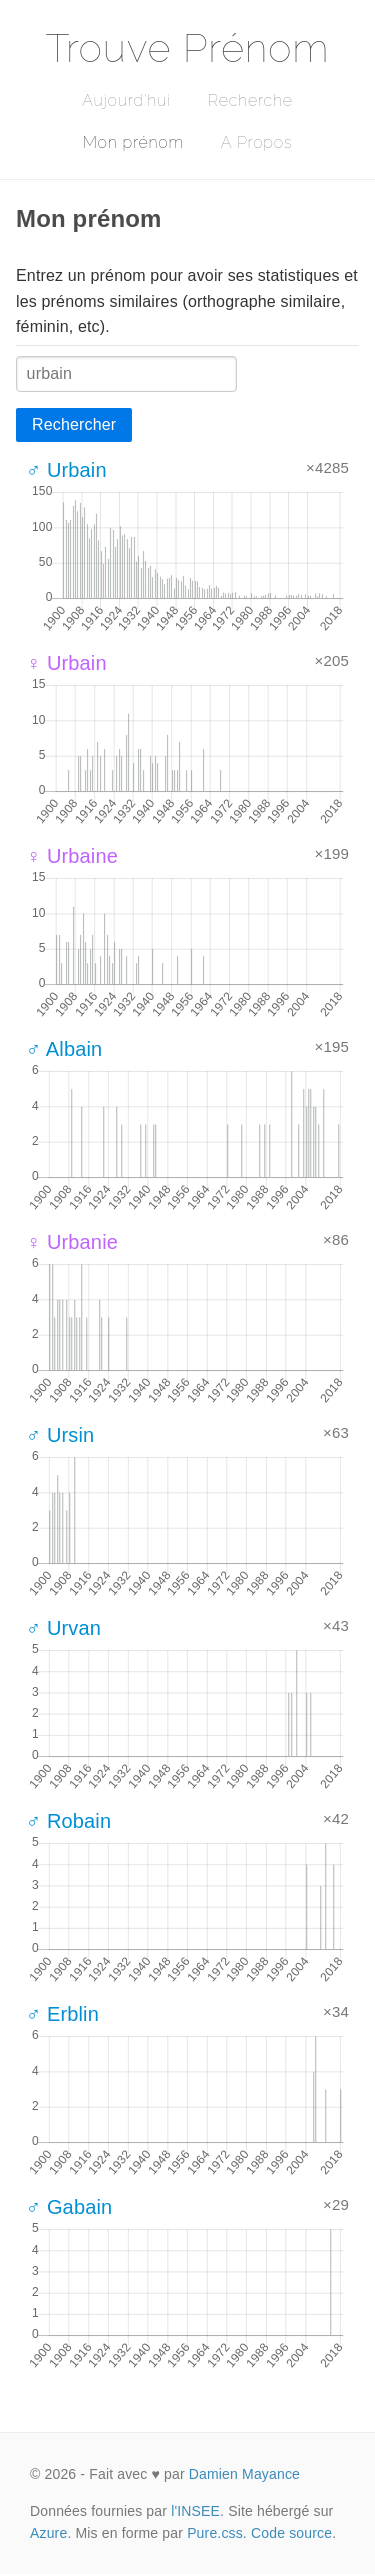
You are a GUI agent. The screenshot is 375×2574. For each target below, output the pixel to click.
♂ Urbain (66, 470)
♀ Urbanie (72, 1242)
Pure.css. (217, 2533)
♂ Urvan (63, 1628)
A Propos (256, 142)
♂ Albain (64, 1049)
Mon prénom (133, 142)
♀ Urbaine (72, 856)
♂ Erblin (62, 2014)
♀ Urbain (66, 663)
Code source (291, 2533)
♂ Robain (68, 1821)
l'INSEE (195, 2511)
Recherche (250, 100)
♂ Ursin (60, 1435)
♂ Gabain (69, 2207)
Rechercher (74, 424)
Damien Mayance (244, 2474)
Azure (48, 2533)
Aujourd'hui (126, 100)
